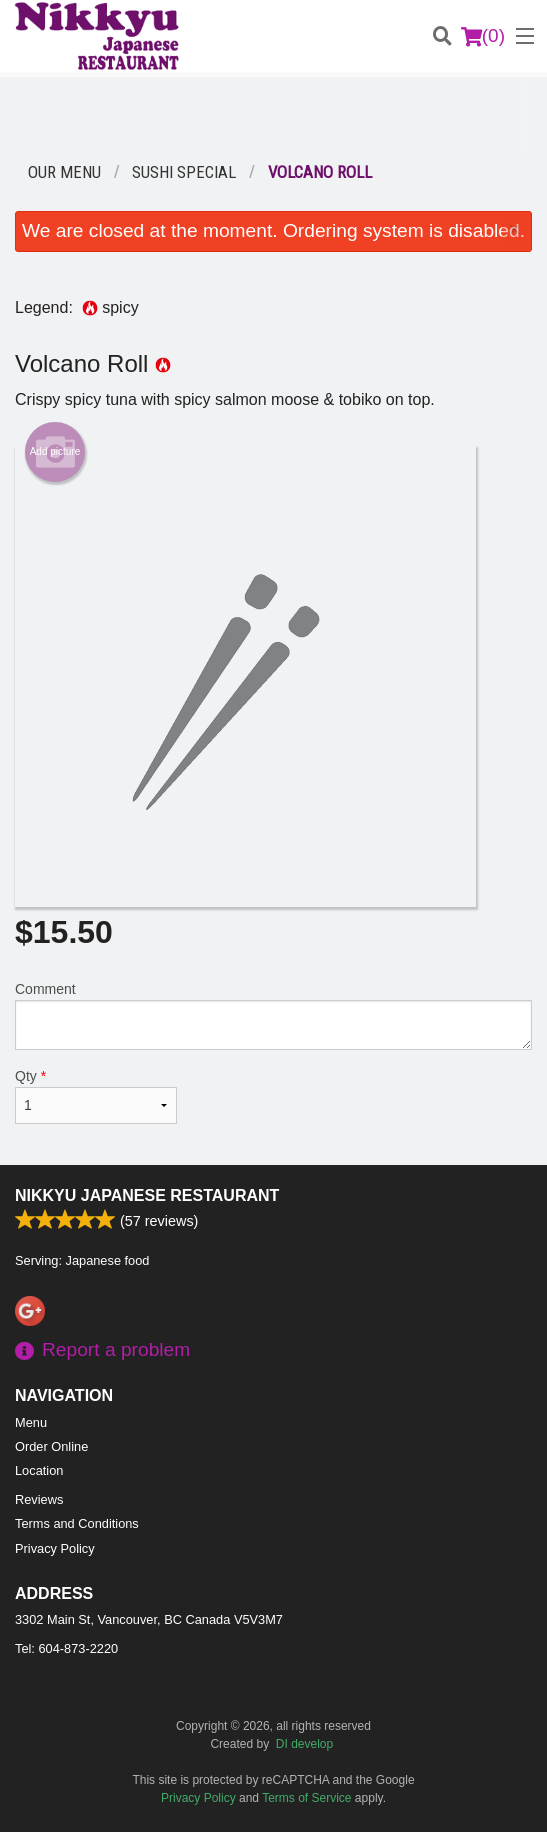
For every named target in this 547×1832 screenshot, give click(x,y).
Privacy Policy (55, 1548)
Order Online (51, 1446)
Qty (96, 1096)
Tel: (66, 1648)
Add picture (55, 452)
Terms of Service (306, 1798)
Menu (31, 1422)
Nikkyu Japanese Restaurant (147, 1195)
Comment (273, 1015)
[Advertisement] (273, 117)
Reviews (39, 1499)
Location (39, 1470)
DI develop (304, 1744)
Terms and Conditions (77, 1523)
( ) (483, 36)
